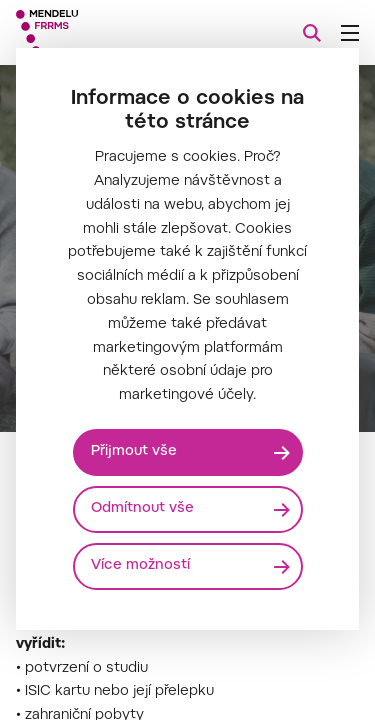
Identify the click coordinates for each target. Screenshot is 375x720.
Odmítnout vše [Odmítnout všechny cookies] (142, 509)
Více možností (140, 566)
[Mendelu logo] (116, 32)
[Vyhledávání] (312, 33)
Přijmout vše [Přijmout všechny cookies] (134, 452)
